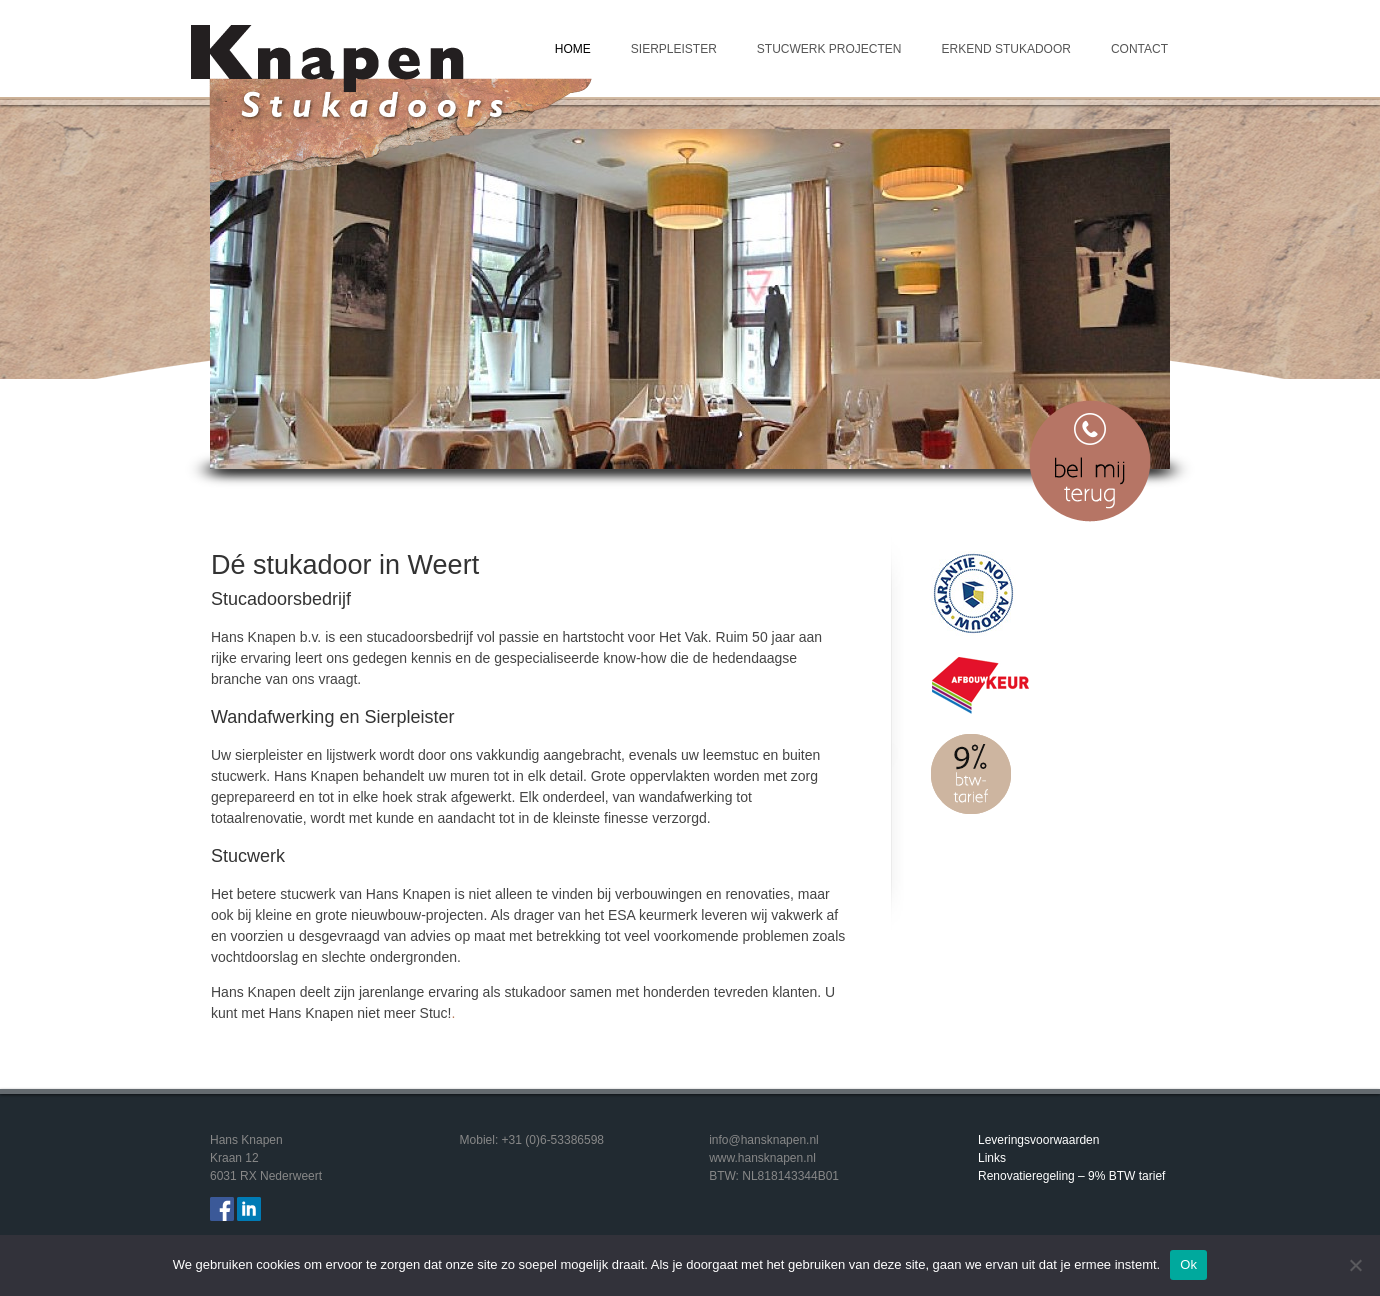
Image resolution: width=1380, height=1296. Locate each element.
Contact (1139, 49)
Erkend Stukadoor (1006, 49)
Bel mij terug (1090, 461)
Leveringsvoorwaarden (1038, 1140)
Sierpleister (674, 49)
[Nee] (1355, 1265)
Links (992, 1158)
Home (573, 49)
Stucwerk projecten (829, 49)
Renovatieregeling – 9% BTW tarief (1071, 1176)
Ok (1188, 1264)
